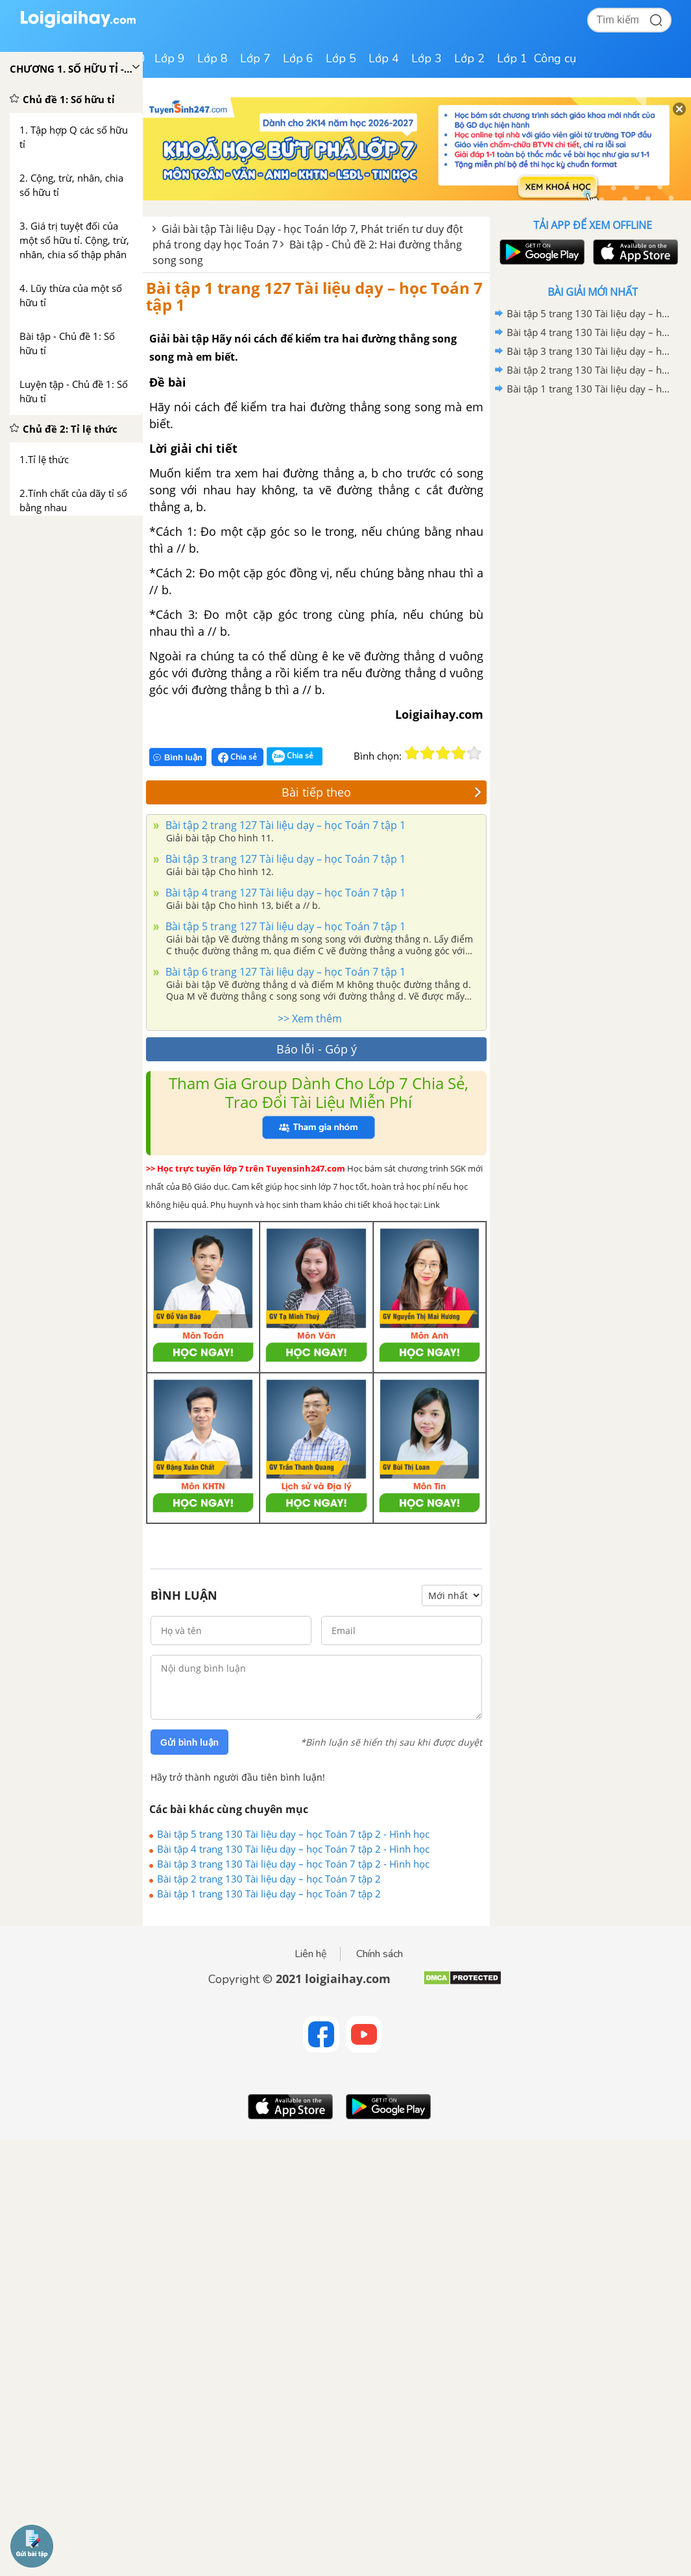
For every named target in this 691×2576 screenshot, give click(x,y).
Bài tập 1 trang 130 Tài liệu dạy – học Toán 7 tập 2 (269, 1893)
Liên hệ (311, 1954)
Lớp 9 (169, 58)
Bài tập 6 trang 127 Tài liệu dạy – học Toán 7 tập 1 (284, 972)
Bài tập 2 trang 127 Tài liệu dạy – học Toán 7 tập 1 (284, 825)
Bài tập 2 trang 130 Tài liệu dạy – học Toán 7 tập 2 (269, 1878)
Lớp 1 (512, 58)
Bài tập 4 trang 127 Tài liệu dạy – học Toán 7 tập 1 (284, 892)
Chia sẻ (237, 757)
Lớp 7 (255, 58)
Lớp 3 (426, 58)
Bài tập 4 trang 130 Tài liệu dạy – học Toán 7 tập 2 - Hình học (293, 1848)
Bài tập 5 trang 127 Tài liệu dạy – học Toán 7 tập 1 (284, 926)
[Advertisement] (592, 491)
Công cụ (555, 58)
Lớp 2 (469, 58)
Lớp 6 (298, 58)
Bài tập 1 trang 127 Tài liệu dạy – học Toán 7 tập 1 (314, 296)
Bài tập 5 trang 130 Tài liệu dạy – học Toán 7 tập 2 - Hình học (293, 1833)
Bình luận (177, 757)
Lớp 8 (212, 58)
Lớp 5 (341, 58)
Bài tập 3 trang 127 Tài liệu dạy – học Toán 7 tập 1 (284, 859)
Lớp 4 (384, 58)
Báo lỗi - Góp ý (316, 1049)
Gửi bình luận (189, 1742)
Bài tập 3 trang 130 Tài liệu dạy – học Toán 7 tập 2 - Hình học (293, 1863)
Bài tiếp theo (381, 792)
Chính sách (379, 1954)
